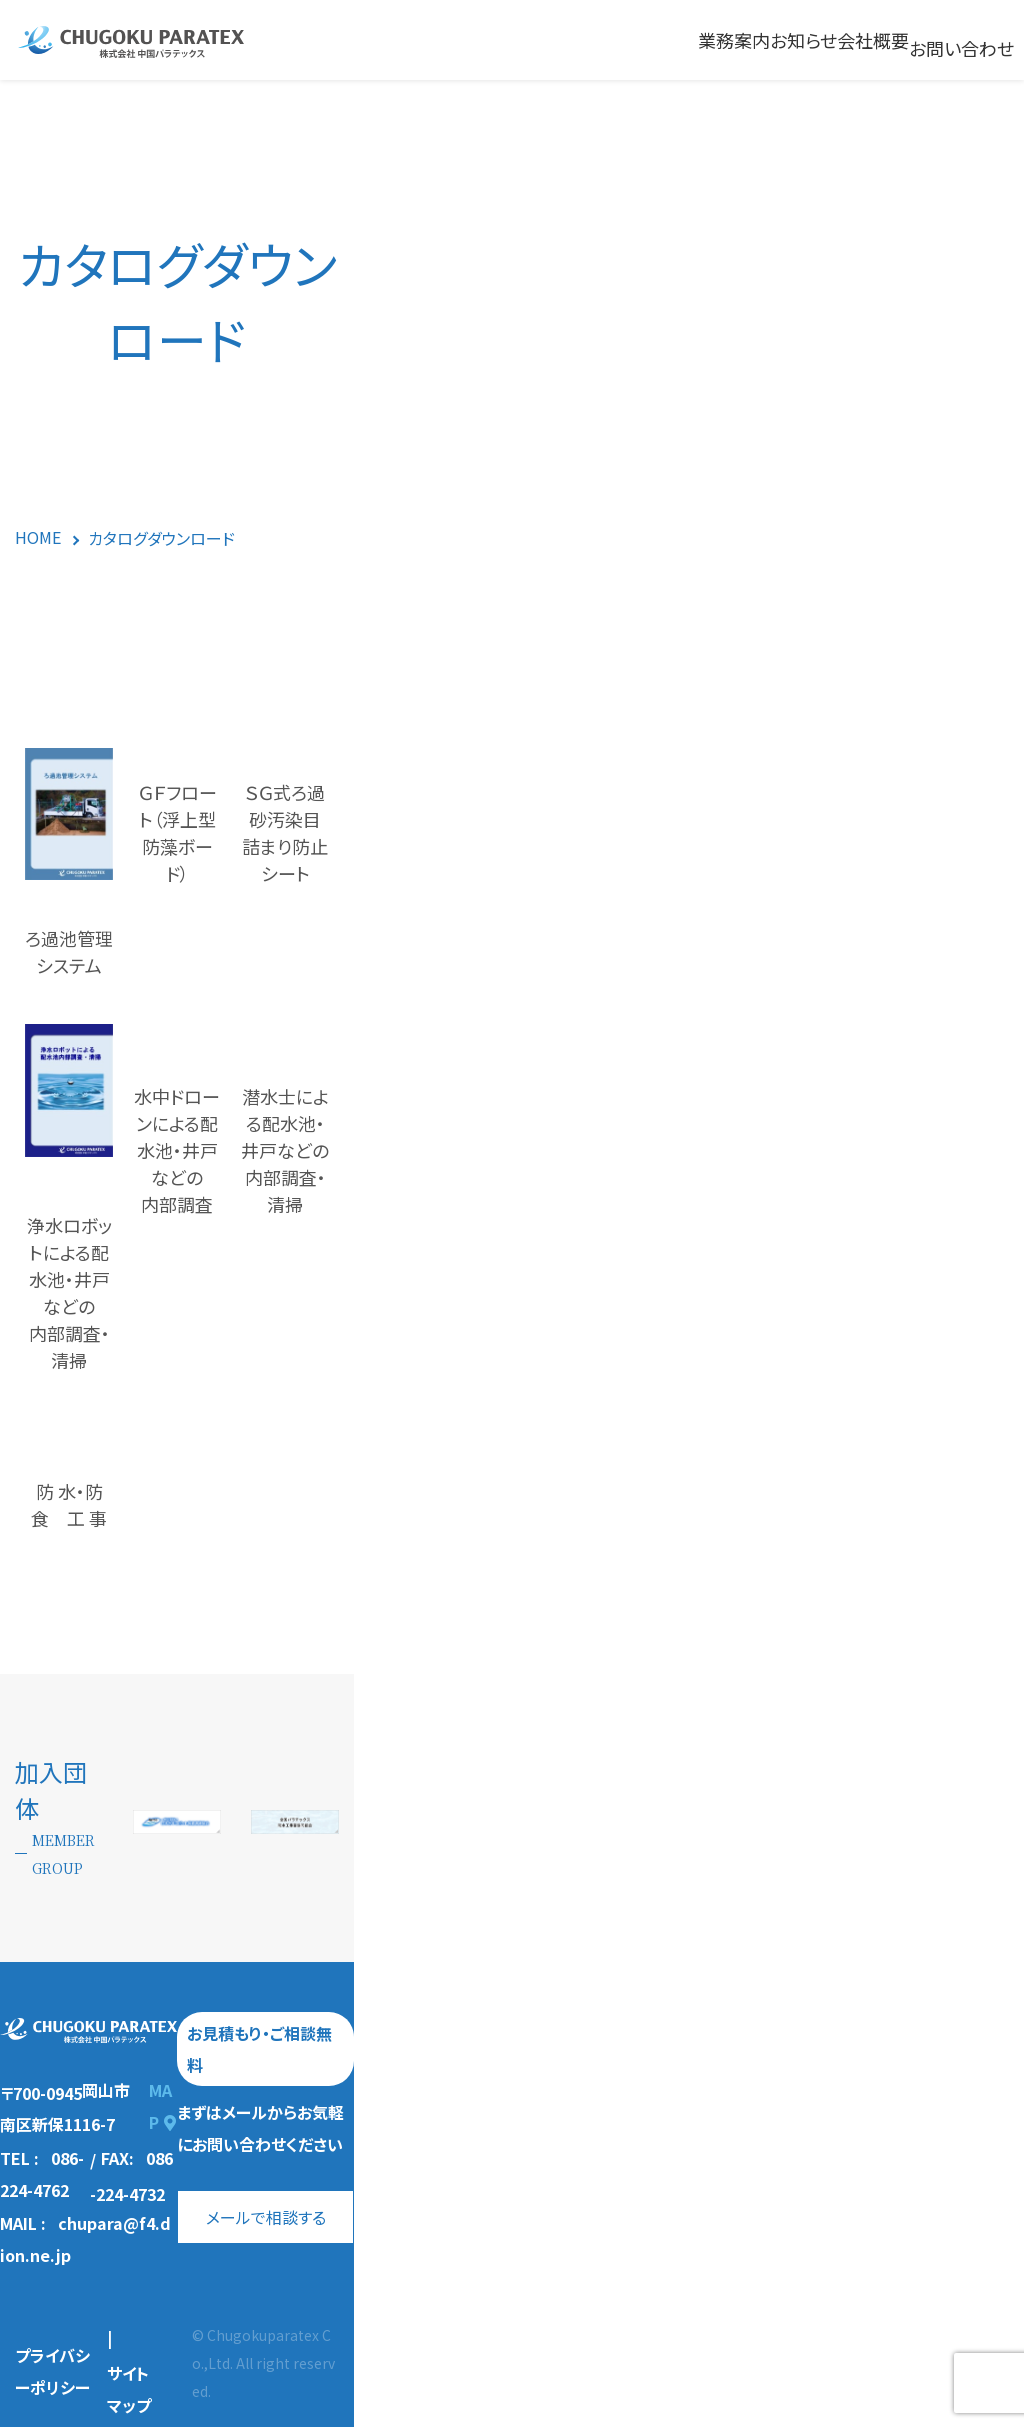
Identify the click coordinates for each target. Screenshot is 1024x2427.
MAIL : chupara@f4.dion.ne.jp (121, 2275)
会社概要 (873, 40)
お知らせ (803, 40)
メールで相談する (652, 2254)
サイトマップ (222, 2360)
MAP (271, 2202)
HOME (38, 537)
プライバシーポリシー (90, 2361)
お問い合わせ (961, 48)
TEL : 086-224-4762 (76, 2241)
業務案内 (734, 40)
